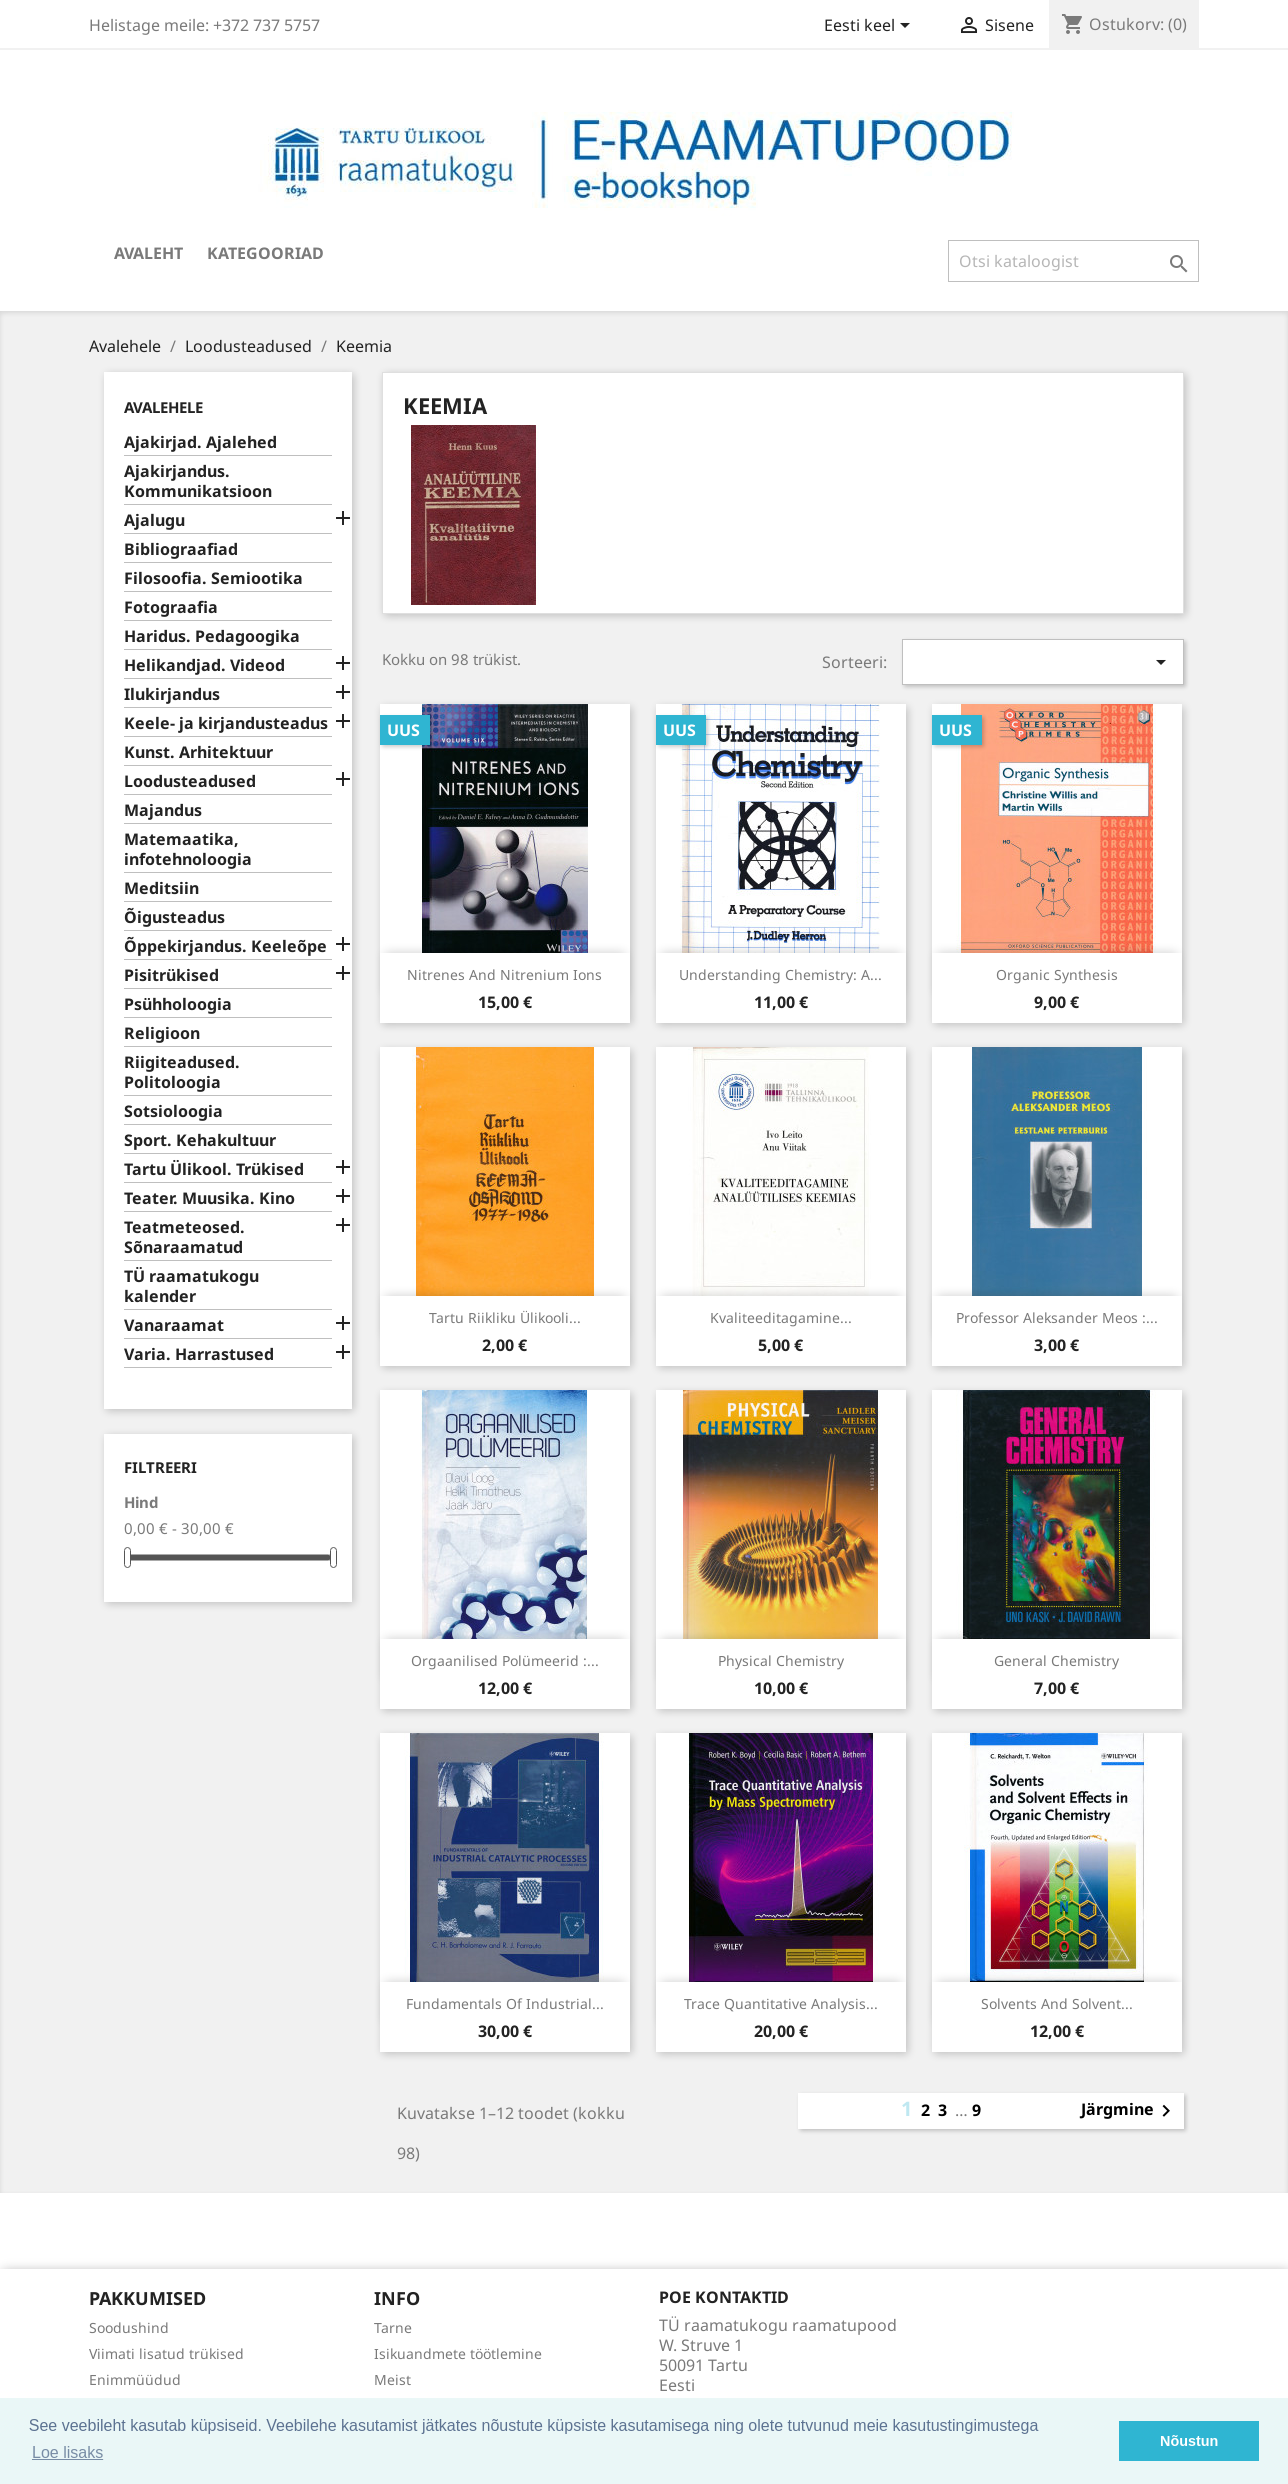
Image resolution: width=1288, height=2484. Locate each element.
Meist (392, 2379)
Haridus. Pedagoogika (212, 636)
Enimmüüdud (135, 2379)
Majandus (163, 810)
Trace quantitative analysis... (781, 2003)
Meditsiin (161, 888)
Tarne (393, 2327)
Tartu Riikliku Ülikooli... (505, 1317)
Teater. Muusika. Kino (209, 1198)
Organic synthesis (1057, 974)
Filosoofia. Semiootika (213, 578)
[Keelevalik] (870, 27)
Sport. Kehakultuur (200, 1140)
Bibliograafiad (181, 549)
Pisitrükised (171, 975)
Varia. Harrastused (199, 1354)
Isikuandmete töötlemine (458, 2353)
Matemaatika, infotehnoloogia (188, 849)
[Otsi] (1073, 261)
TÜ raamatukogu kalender (191, 1286)
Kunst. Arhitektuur (198, 752)
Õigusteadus (174, 917)
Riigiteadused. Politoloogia (182, 1072)
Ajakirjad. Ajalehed (200, 442)
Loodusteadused (190, 781)
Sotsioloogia (173, 1111)
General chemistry (1056, 1660)
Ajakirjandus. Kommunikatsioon (198, 481)
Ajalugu (154, 520)
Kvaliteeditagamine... (781, 1317)
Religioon (162, 1033)
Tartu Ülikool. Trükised (214, 1169)
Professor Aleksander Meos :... (1057, 1317)
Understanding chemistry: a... (780, 974)
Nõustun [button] (1189, 2441)
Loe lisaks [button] (67, 2452)
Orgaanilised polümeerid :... (505, 1660)
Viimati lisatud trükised (166, 2353)
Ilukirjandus (172, 694)
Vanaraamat (174, 1325)
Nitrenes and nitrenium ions (504, 974)
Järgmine (1129, 2111)
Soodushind (129, 2327)
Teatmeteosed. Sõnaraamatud (184, 1237)
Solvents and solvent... (1057, 2003)
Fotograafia (171, 607)
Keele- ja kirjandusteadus (226, 723)
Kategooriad (265, 253)
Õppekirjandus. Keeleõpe (225, 946)
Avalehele (163, 407)
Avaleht (148, 253)
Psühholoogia (178, 1004)
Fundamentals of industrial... (505, 2003)
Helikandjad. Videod (204, 665)
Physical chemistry (781, 1660)
